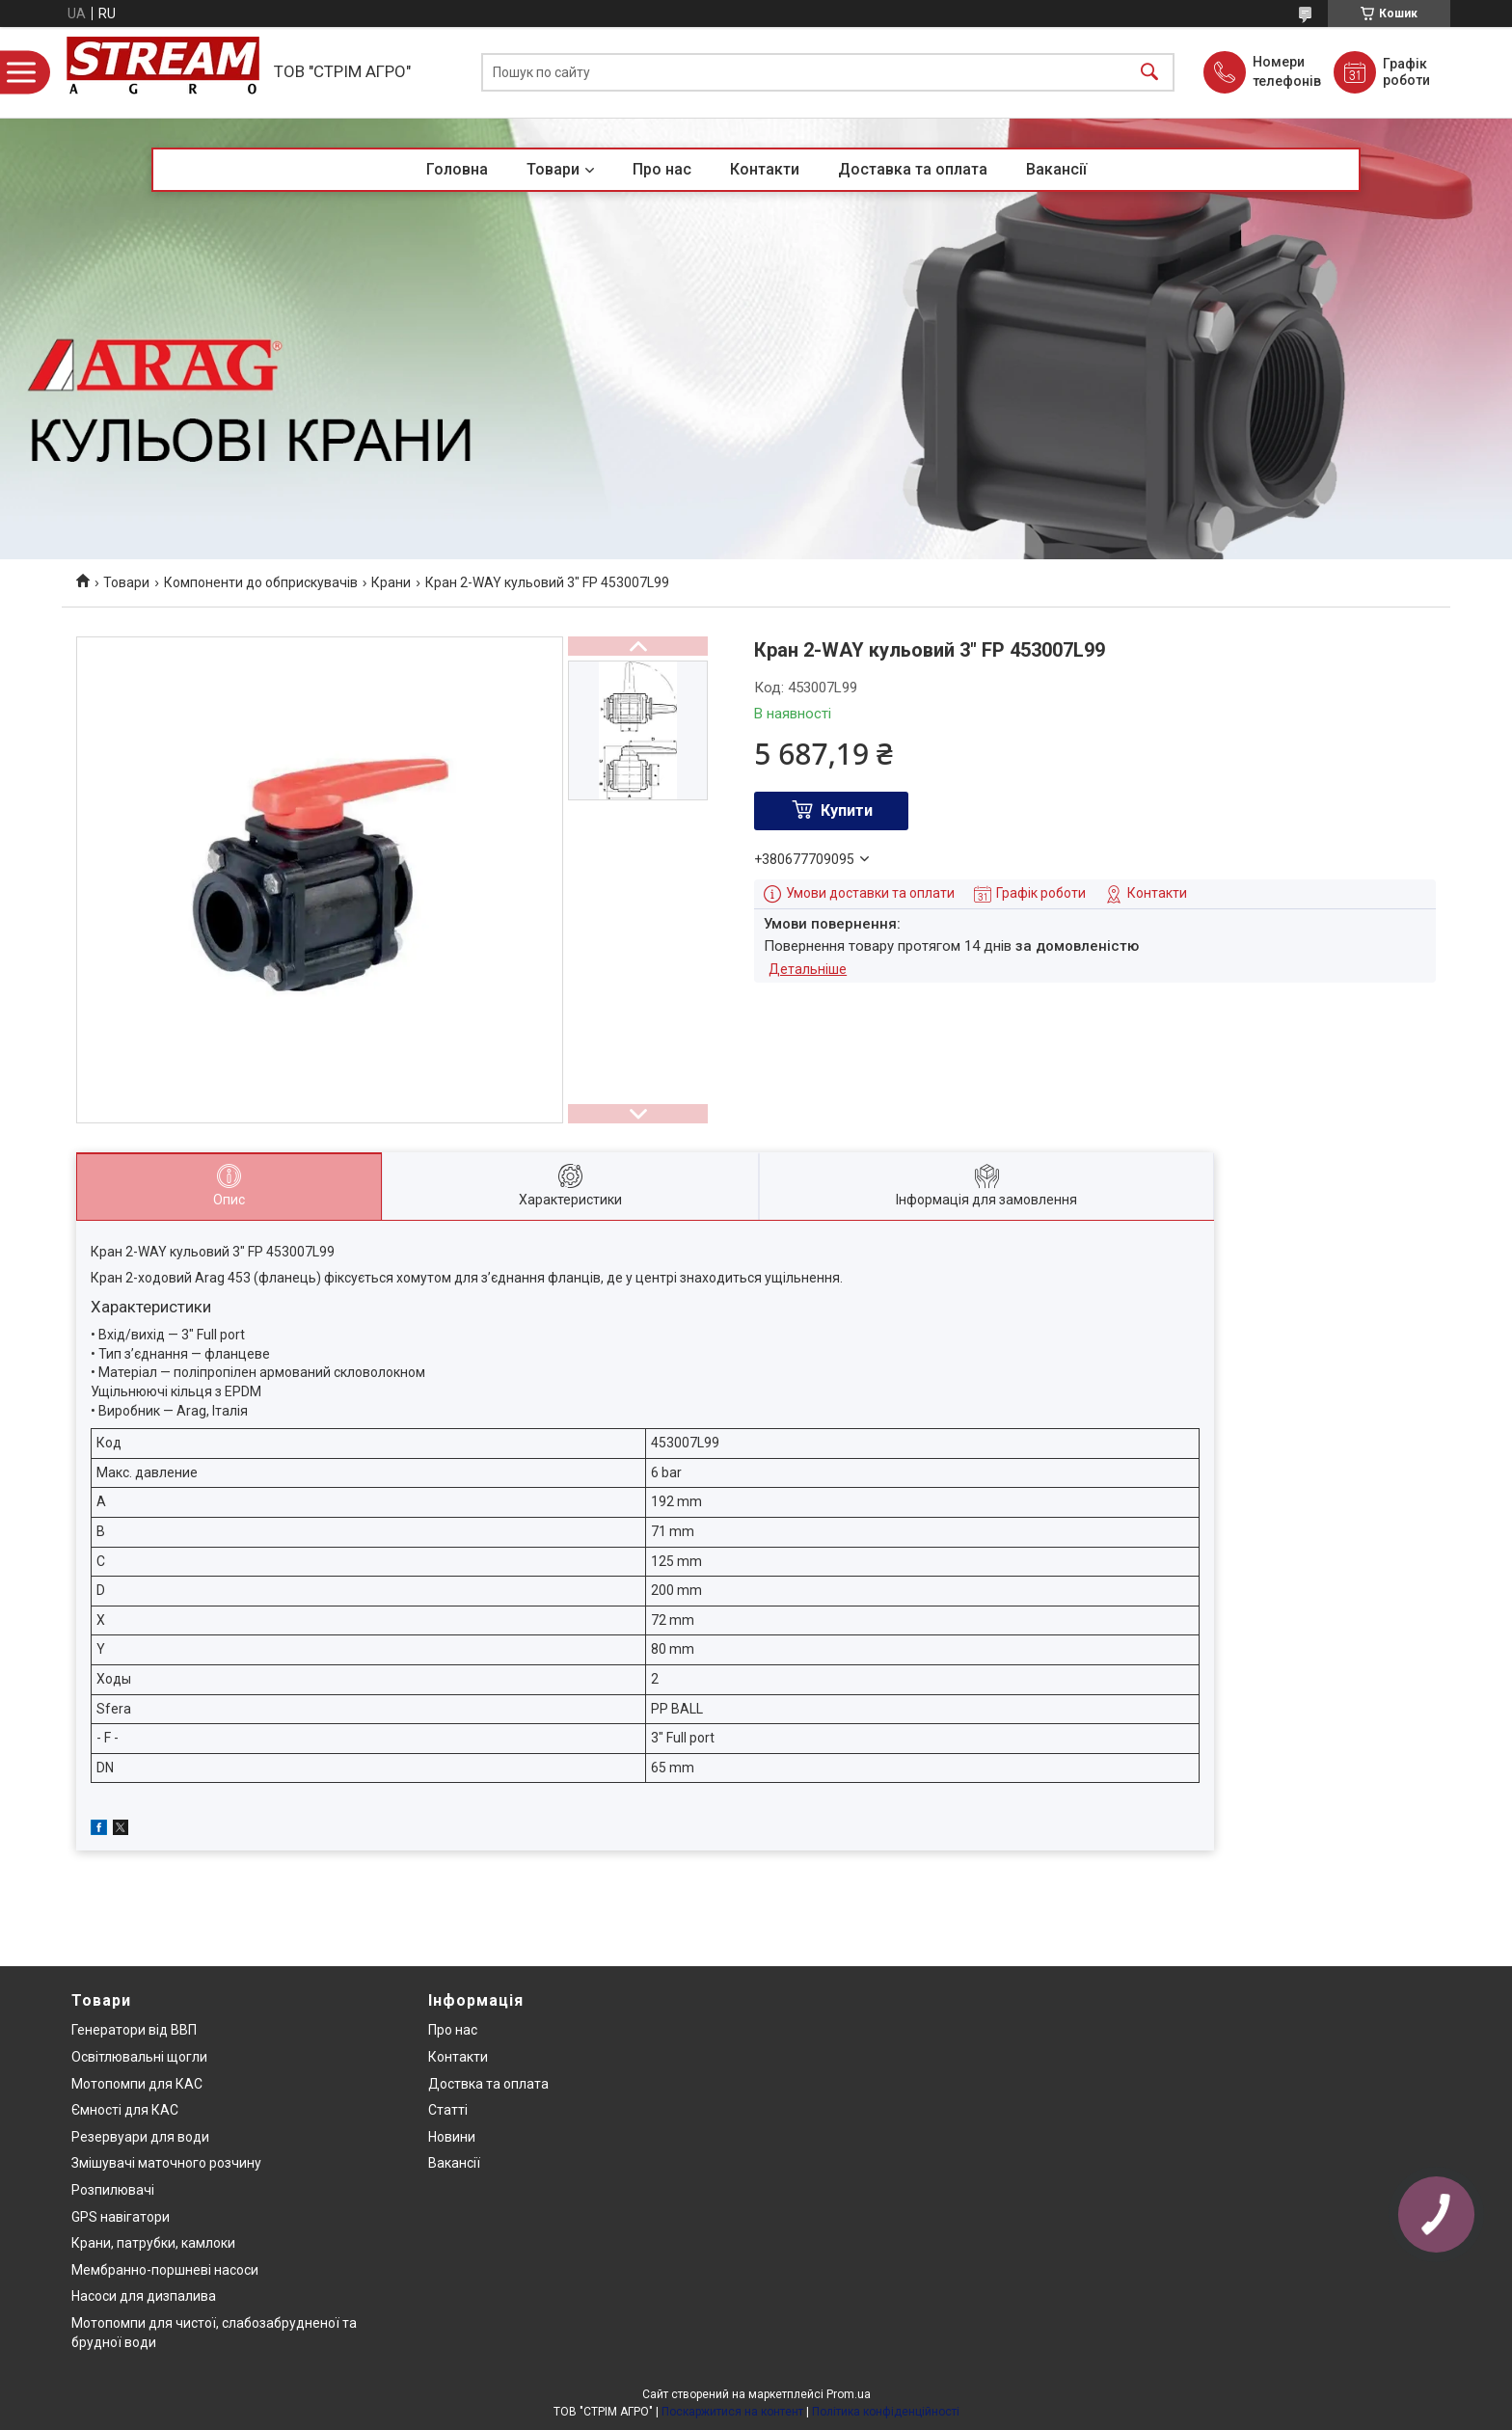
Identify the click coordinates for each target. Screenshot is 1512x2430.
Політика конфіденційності (885, 2411)
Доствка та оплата (488, 2084)
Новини (451, 2137)
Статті (448, 2110)
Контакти (764, 169)
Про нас (662, 169)
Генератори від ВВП (134, 2030)
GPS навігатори (120, 2217)
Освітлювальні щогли (139, 2057)
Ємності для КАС (124, 2110)
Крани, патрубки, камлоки (153, 2243)
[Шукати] (1149, 73)
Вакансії (1056, 169)
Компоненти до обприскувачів (261, 582)
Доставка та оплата (912, 169)
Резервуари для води (140, 2137)
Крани (391, 582)
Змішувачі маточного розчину (166, 2163)
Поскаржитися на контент (732, 2411)
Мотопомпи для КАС (136, 2084)
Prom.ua (848, 2394)
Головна (457, 169)
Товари (553, 169)
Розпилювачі (112, 2190)
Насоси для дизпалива (143, 2296)
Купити (847, 810)
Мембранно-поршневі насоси (164, 2270)
